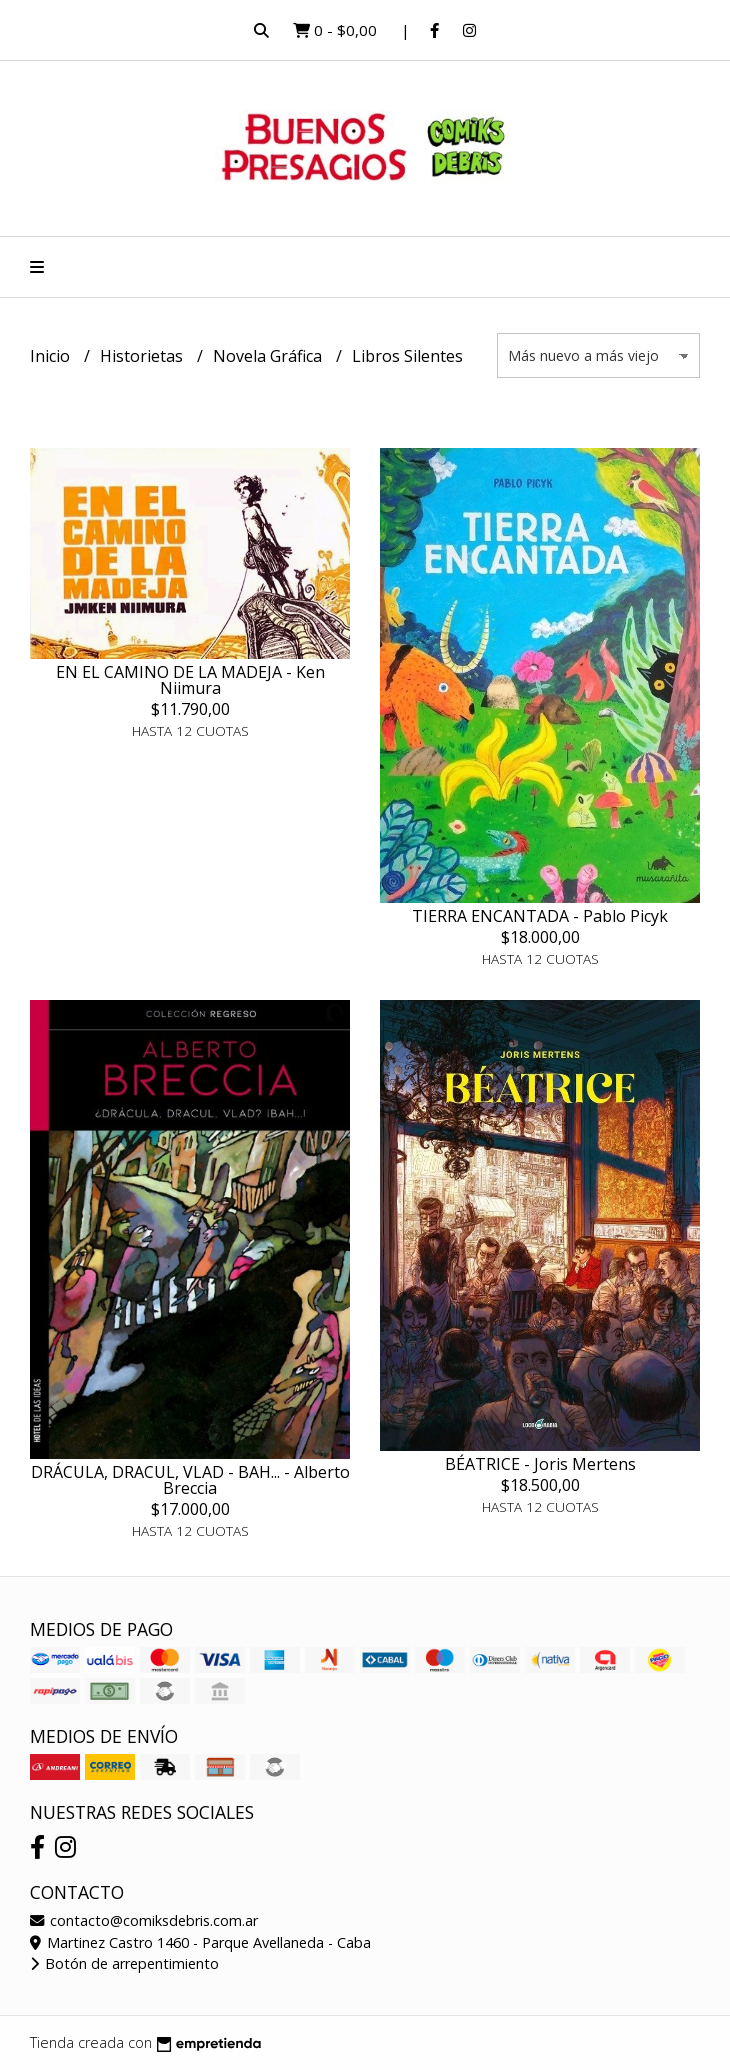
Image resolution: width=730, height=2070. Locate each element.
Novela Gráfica (269, 356)
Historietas (143, 356)
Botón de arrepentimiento (124, 1963)
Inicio (52, 356)
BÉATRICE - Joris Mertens (540, 1464)
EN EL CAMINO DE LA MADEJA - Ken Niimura (190, 680)
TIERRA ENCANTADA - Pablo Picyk (540, 916)
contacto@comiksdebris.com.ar (144, 1920)
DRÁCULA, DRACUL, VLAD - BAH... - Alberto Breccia (190, 1480)
